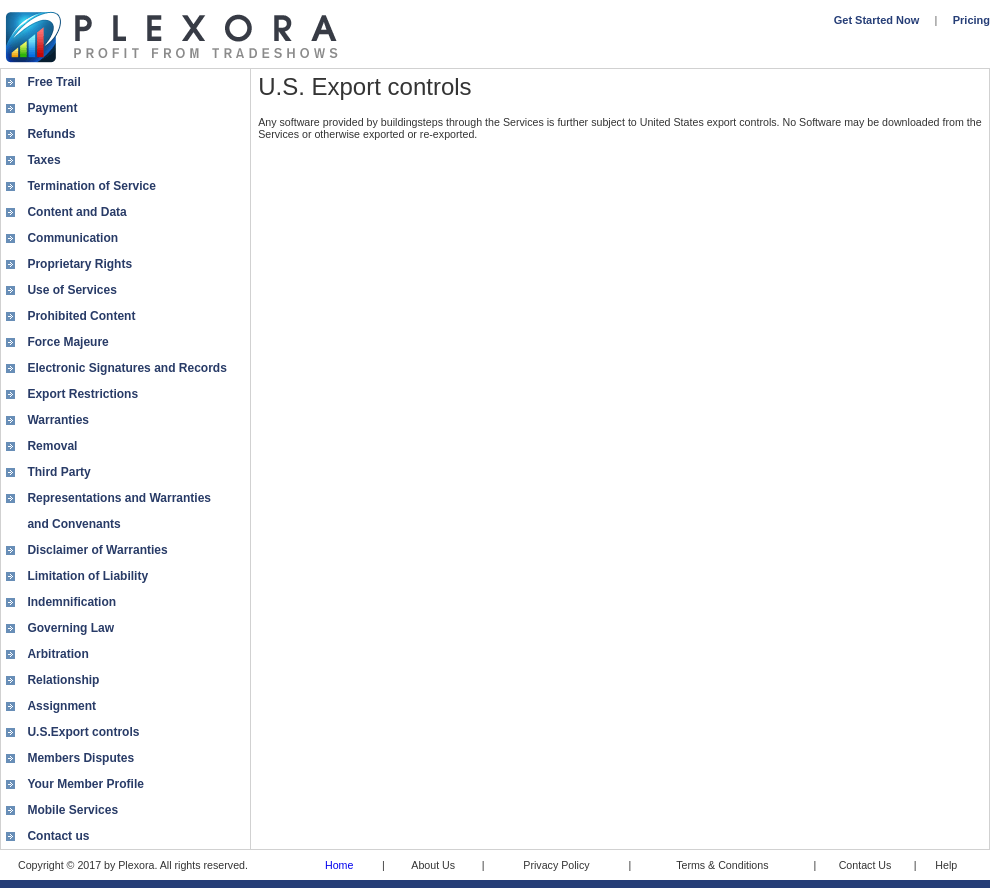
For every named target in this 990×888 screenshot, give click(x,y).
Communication (72, 238)
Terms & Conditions (722, 865)
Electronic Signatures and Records (126, 368)
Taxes (43, 160)
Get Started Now (877, 20)
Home (339, 865)
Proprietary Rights (79, 264)
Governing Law (70, 628)
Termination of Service (91, 186)
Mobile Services (72, 810)
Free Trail (53, 82)
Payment (52, 108)
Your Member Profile (85, 784)
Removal (52, 446)
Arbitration (57, 654)
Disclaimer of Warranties (97, 550)
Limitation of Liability (87, 576)
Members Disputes (80, 758)
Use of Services (71, 290)
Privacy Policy (556, 865)
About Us (433, 865)
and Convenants (73, 524)
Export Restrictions (82, 394)
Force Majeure (67, 342)
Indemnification (71, 602)
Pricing (971, 20)
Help (946, 865)
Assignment (61, 706)
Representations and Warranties (119, 498)
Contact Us (865, 865)
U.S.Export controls (83, 732)
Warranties (58, 420)
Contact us (58, 836)
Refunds (51, 134)
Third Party (58, 472)
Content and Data (76, 212)
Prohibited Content (81, 316)
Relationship (63, 680)
